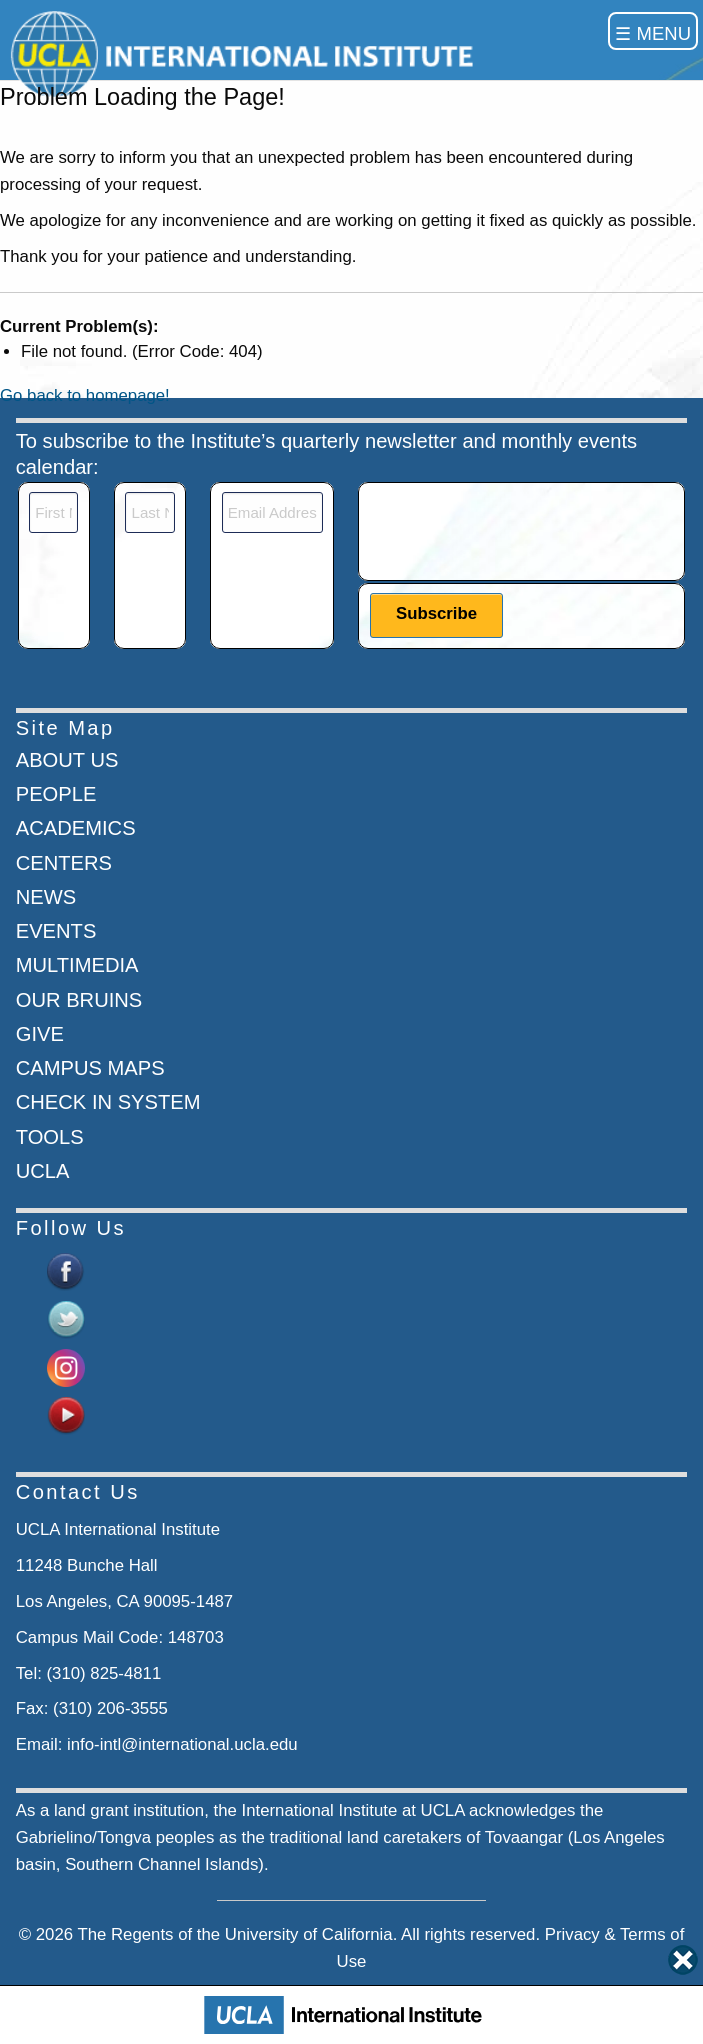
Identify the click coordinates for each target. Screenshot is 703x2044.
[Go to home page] (246, 53)
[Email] (272, 512)
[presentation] (522, 531)
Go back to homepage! (85, 395)
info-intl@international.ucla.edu (182, 1744)
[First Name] (53, 512)
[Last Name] (149, 512)
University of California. (311, 1934)
